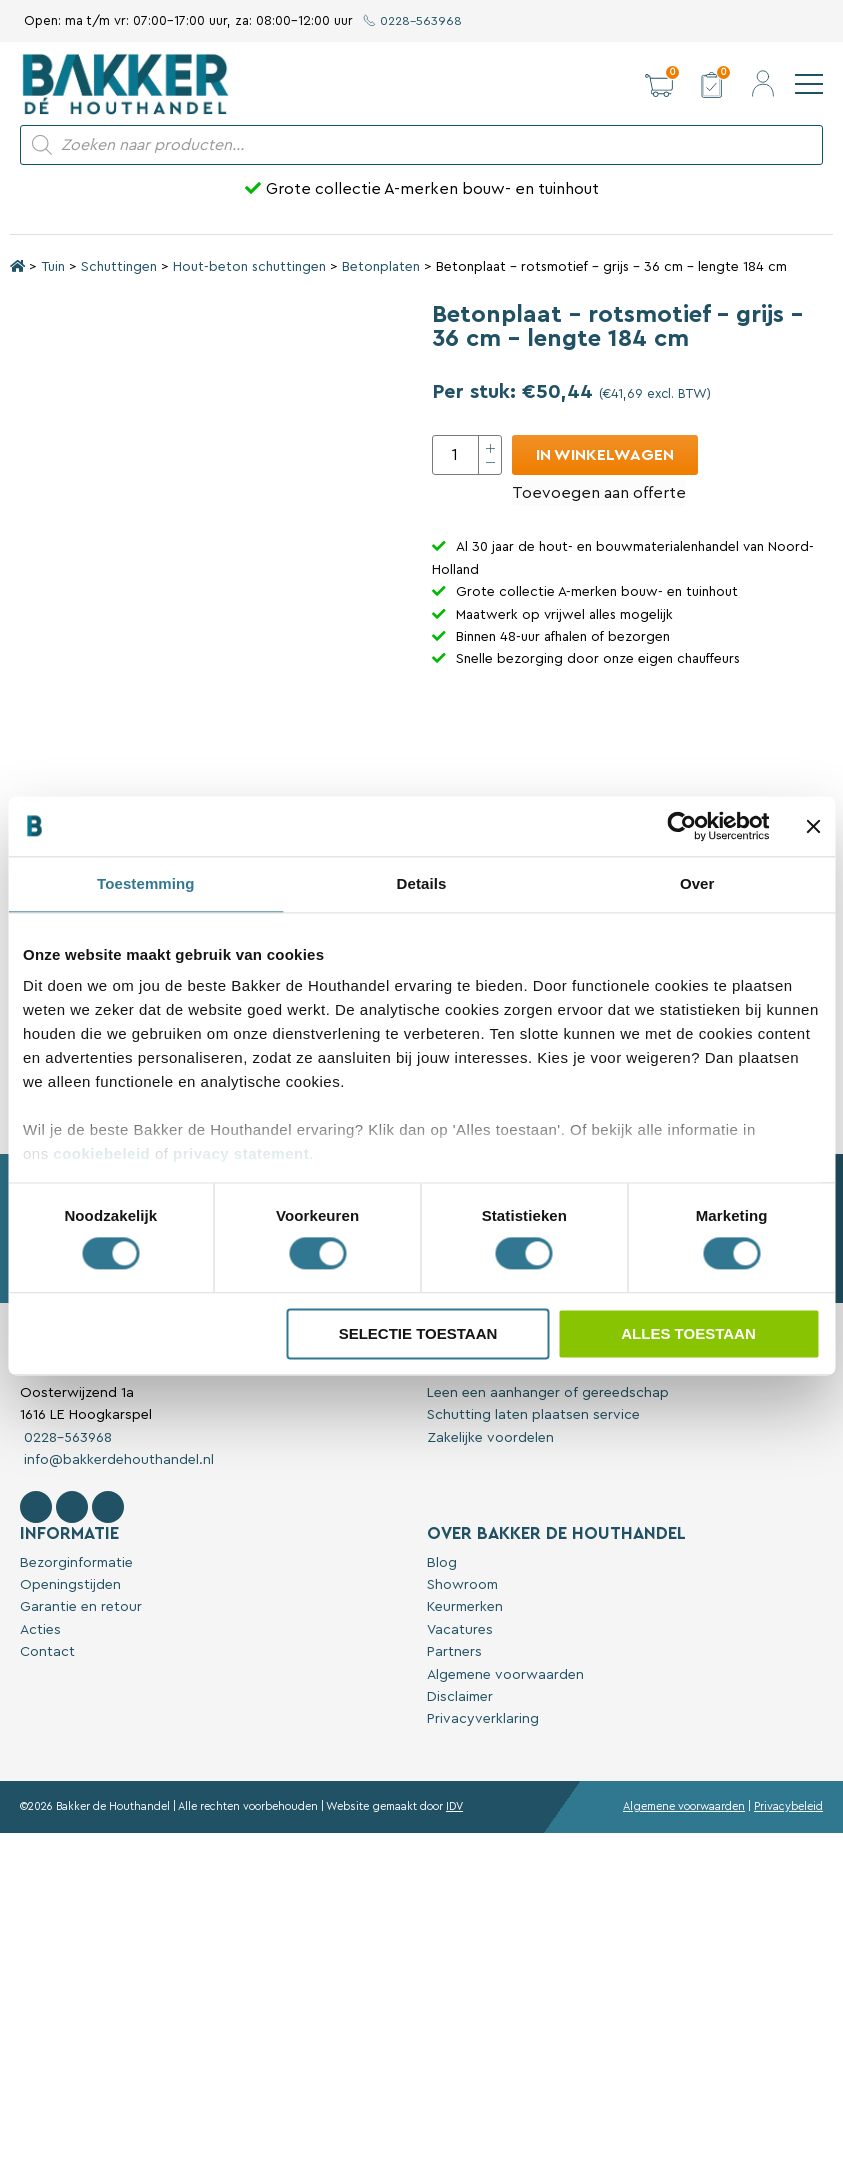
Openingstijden (70, 1697)
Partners (454, 1764)
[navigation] (809, 84)
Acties (40, 1742)
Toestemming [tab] (146, 883)
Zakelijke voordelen (490, 1550)
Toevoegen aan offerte (599, 493)
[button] (659, 84)
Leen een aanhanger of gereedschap (548, 1505)
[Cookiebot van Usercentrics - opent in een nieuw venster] (681, 826)
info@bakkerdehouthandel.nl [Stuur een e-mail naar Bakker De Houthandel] (117, 1572)
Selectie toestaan (418, 1333)
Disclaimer (460, 1809)
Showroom (462, 1697)
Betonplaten (381, 267)
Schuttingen (119, 267)
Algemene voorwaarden (505, 1787)
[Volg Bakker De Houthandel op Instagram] (72, 1619)
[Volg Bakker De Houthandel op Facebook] (36, 1619)
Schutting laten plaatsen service (533, 1527)
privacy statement (241, 1153)
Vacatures (460, 1742)
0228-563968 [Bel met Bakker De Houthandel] (66, 1550)
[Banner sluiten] (813, 826)
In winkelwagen (605, 455)
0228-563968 (414, 20)
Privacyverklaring (483, 1831)
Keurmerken (465, 1719)
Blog (442, 1675)
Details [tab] (422, 883)
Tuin (53, 267)
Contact (47, 1764)
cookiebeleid (101, 1153)
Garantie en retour (81, 1719)
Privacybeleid (788, 1918)
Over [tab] (697, 883)
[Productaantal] (467, 455)
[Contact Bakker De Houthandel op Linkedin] (108, 1619)
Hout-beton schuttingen (249, 267)
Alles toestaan (688, 1333)
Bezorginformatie (76, 1675)
